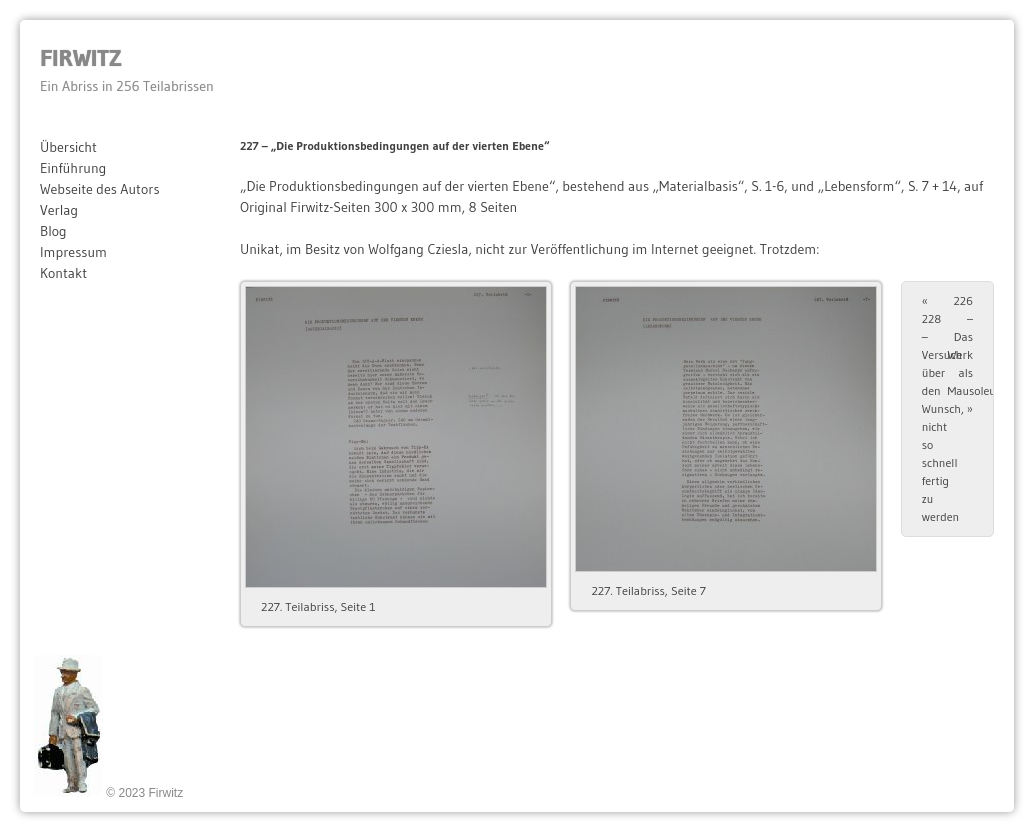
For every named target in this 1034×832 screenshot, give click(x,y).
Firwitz (80, 57)
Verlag (59, 210)
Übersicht (68, 147)
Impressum (73, 252)
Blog (53, 231)
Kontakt (63, 273)
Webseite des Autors (100, 189)
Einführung (73, 168)
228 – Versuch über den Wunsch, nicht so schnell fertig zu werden (943, 408)
